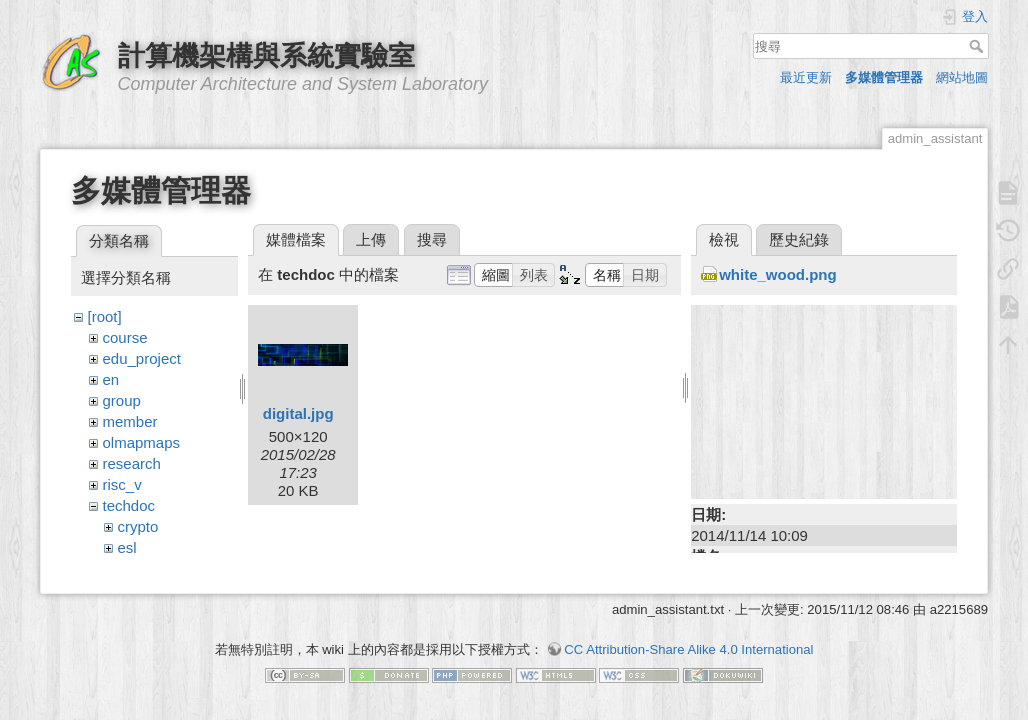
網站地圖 (962, 77)
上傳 (371, 239)
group (122, 400)
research (132, 463)
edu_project (142, 358)
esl (127, 547)
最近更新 (806, 77)
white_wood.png (778, 274)
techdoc (129, 505)
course (125, 337)
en (111, 379)
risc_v (122, 484)
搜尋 (978, 46)
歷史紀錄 (799, 239)
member (130, 421)
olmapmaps (142, 442)
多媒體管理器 (884, 77)
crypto (138, 526)
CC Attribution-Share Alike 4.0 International (688, 649)
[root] (105, 316)
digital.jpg (298, 413)
